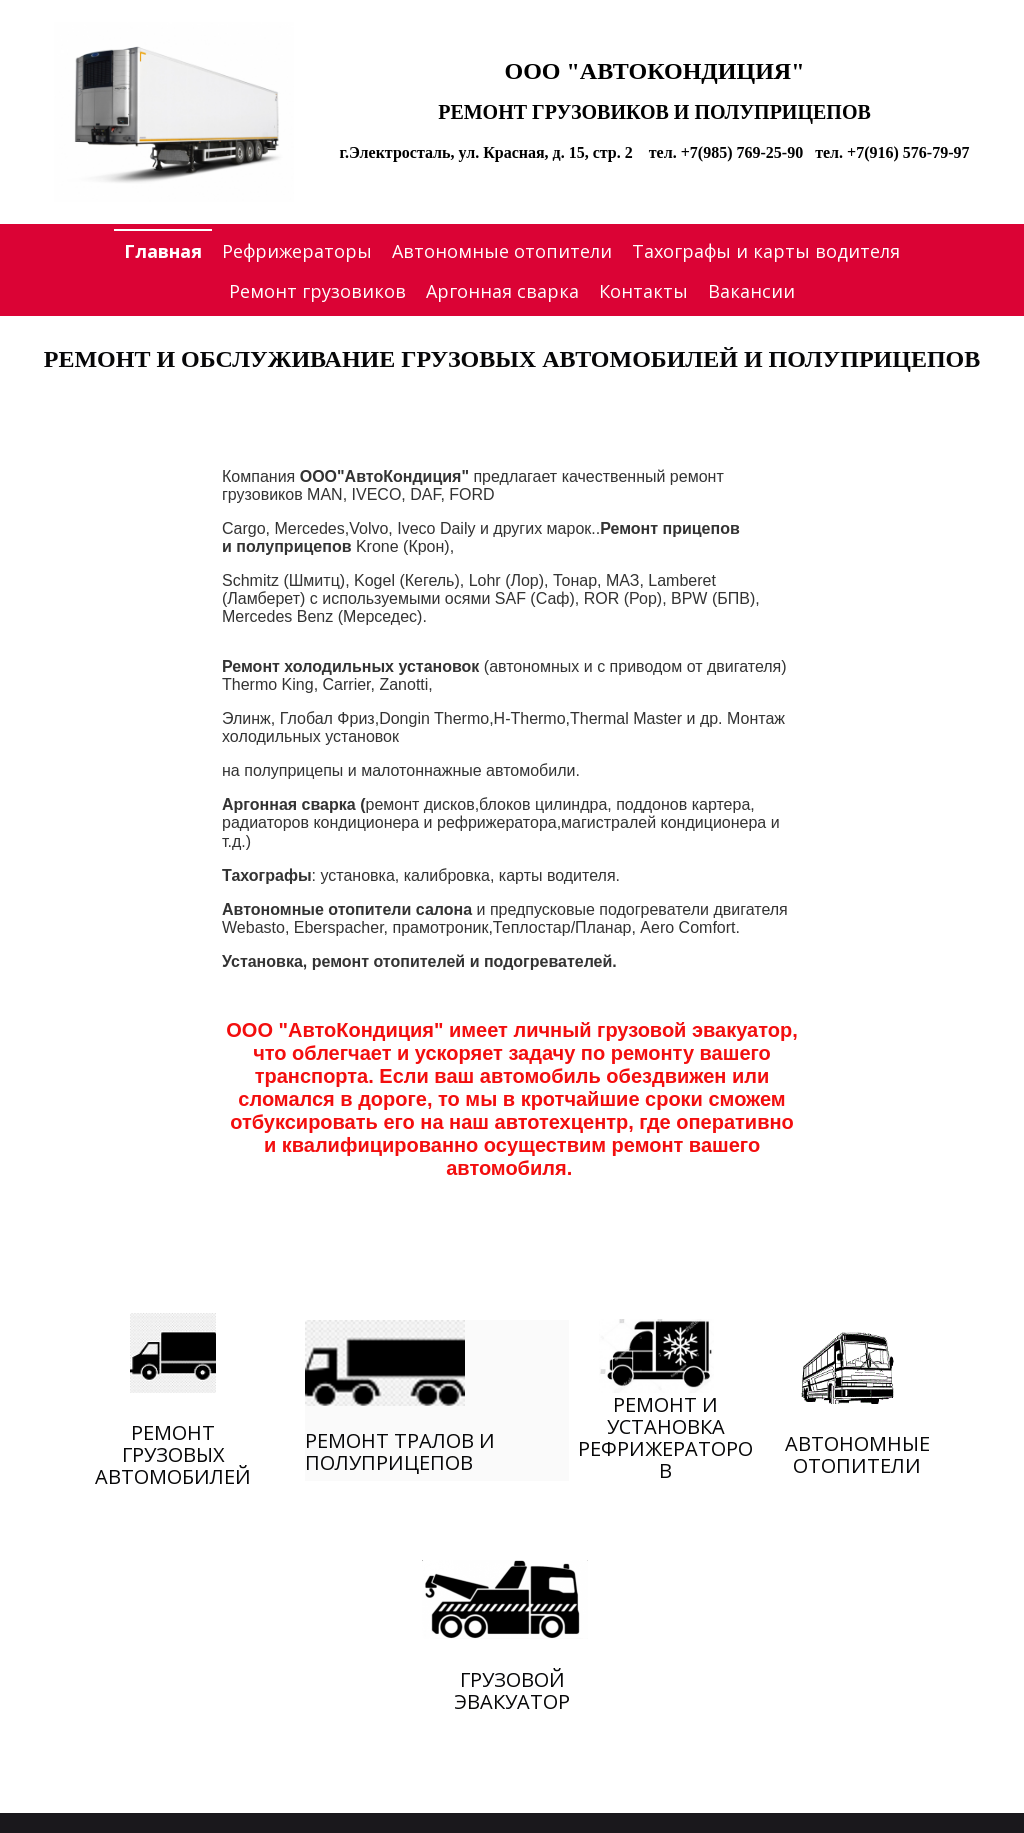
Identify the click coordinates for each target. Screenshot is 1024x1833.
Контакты (643, 291)
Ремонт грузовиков (317, 291)
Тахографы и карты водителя (766, 251)
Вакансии (751, 291)
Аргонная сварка (502, 291)
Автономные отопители (502, 251)
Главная (163, 251)
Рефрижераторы (297, 251)
